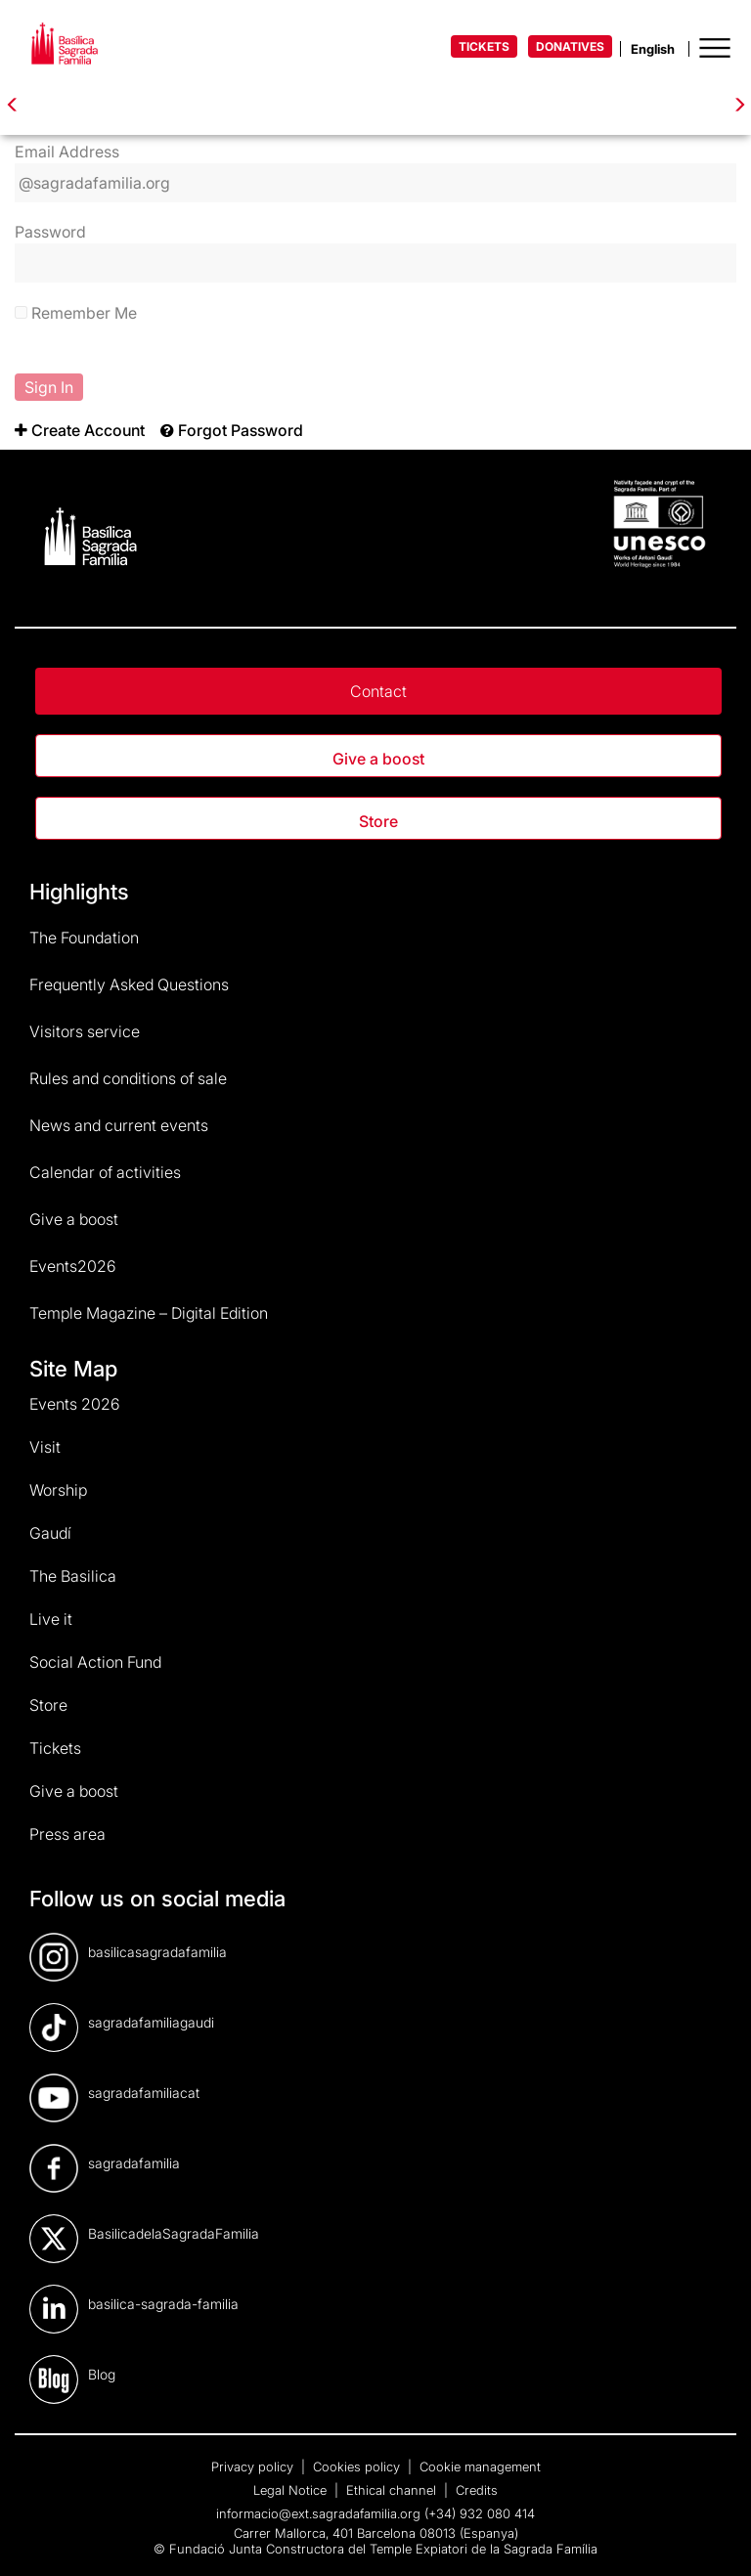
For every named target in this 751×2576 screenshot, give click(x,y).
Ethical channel (393, 2490)
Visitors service (84, 1031)
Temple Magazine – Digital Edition (148, 1313)
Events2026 (72, 1266)
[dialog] (714, 2537)
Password (50, 231)
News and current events (118, 1125)
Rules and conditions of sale (128, 1078)
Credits (477, 2490)
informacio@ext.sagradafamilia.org (318, 2513)
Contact (378, 691)
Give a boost (378, 758)
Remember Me (76, 313)
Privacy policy (254, 2466)
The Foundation (84, 937)
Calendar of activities (105, 1172)
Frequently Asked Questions (129, 984)
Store (378, 821)
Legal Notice (292, 2490)
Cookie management (480, 2466)
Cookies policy (358, 2466)
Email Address (67, 151)
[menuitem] (80, 430)
